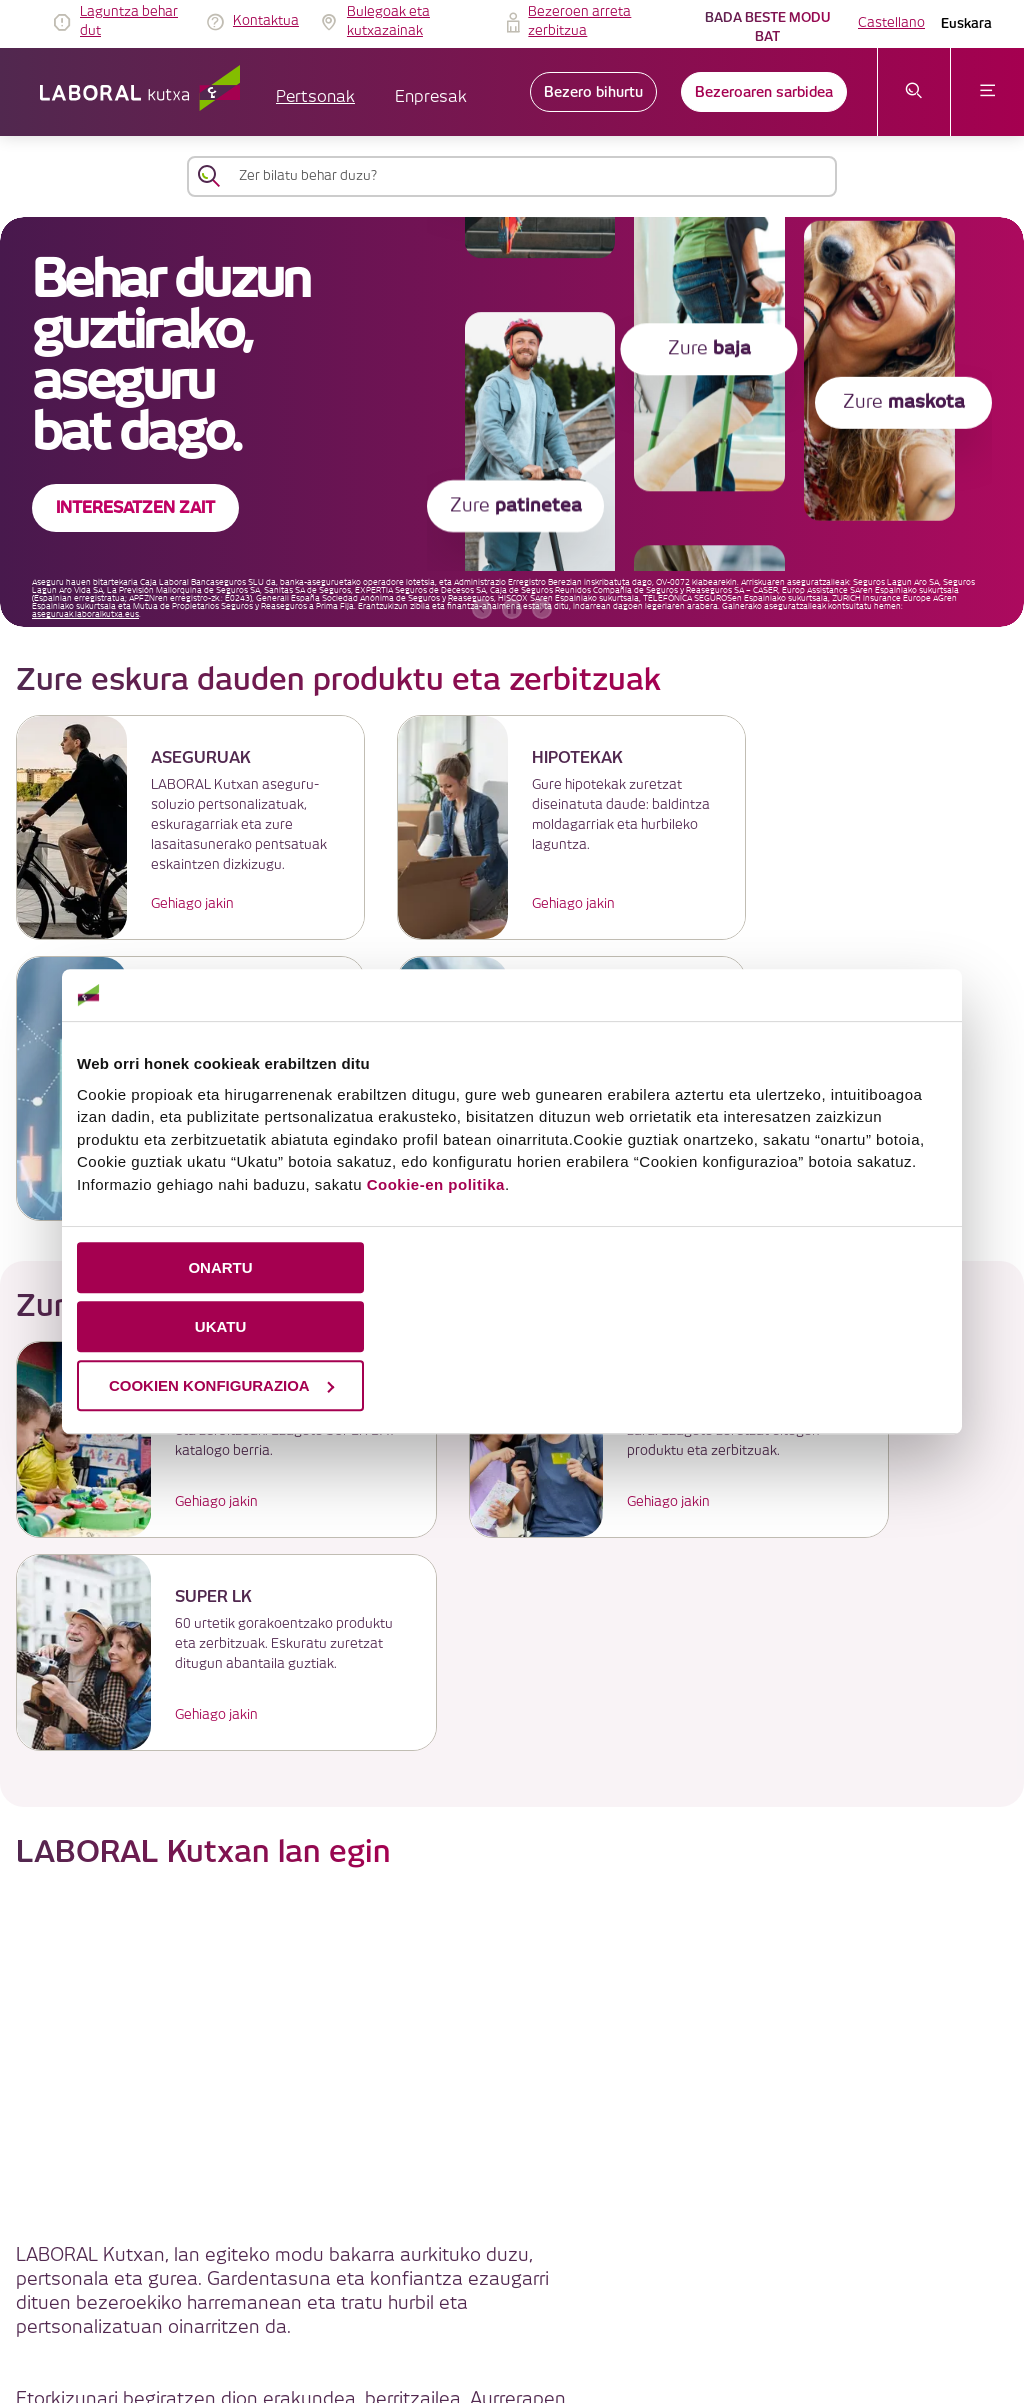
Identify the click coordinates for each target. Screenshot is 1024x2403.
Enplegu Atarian (691, 1937)
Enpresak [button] (431, 97)
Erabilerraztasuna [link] (572, 2296)
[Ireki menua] (987, 92)
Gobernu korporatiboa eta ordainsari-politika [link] (564, 2272)
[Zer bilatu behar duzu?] (530, 176)
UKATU (220, 1326)
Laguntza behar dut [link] (129, 22)
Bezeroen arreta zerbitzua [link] (579, 22)
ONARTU (220, 1267)
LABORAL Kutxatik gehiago (512, 2099)
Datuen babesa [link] (755, 2248)
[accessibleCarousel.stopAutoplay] (512, 609)
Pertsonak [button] (315, 97)
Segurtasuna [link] (462, 2296)
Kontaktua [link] (266, 21)
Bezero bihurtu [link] (593, 92)
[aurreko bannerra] (482, 609)
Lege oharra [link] (532, 2248)
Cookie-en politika (436, 1184)
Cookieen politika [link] (639, 2248)
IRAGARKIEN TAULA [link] (419, 2248)
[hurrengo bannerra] (542, 609)
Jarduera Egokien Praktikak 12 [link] (731, 2296)
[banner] (512, 422)
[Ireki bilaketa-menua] (914, 92)
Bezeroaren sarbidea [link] (764, 92)
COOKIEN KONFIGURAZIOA (221, 1385)
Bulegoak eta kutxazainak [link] (388, 22)
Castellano (891, 23)
